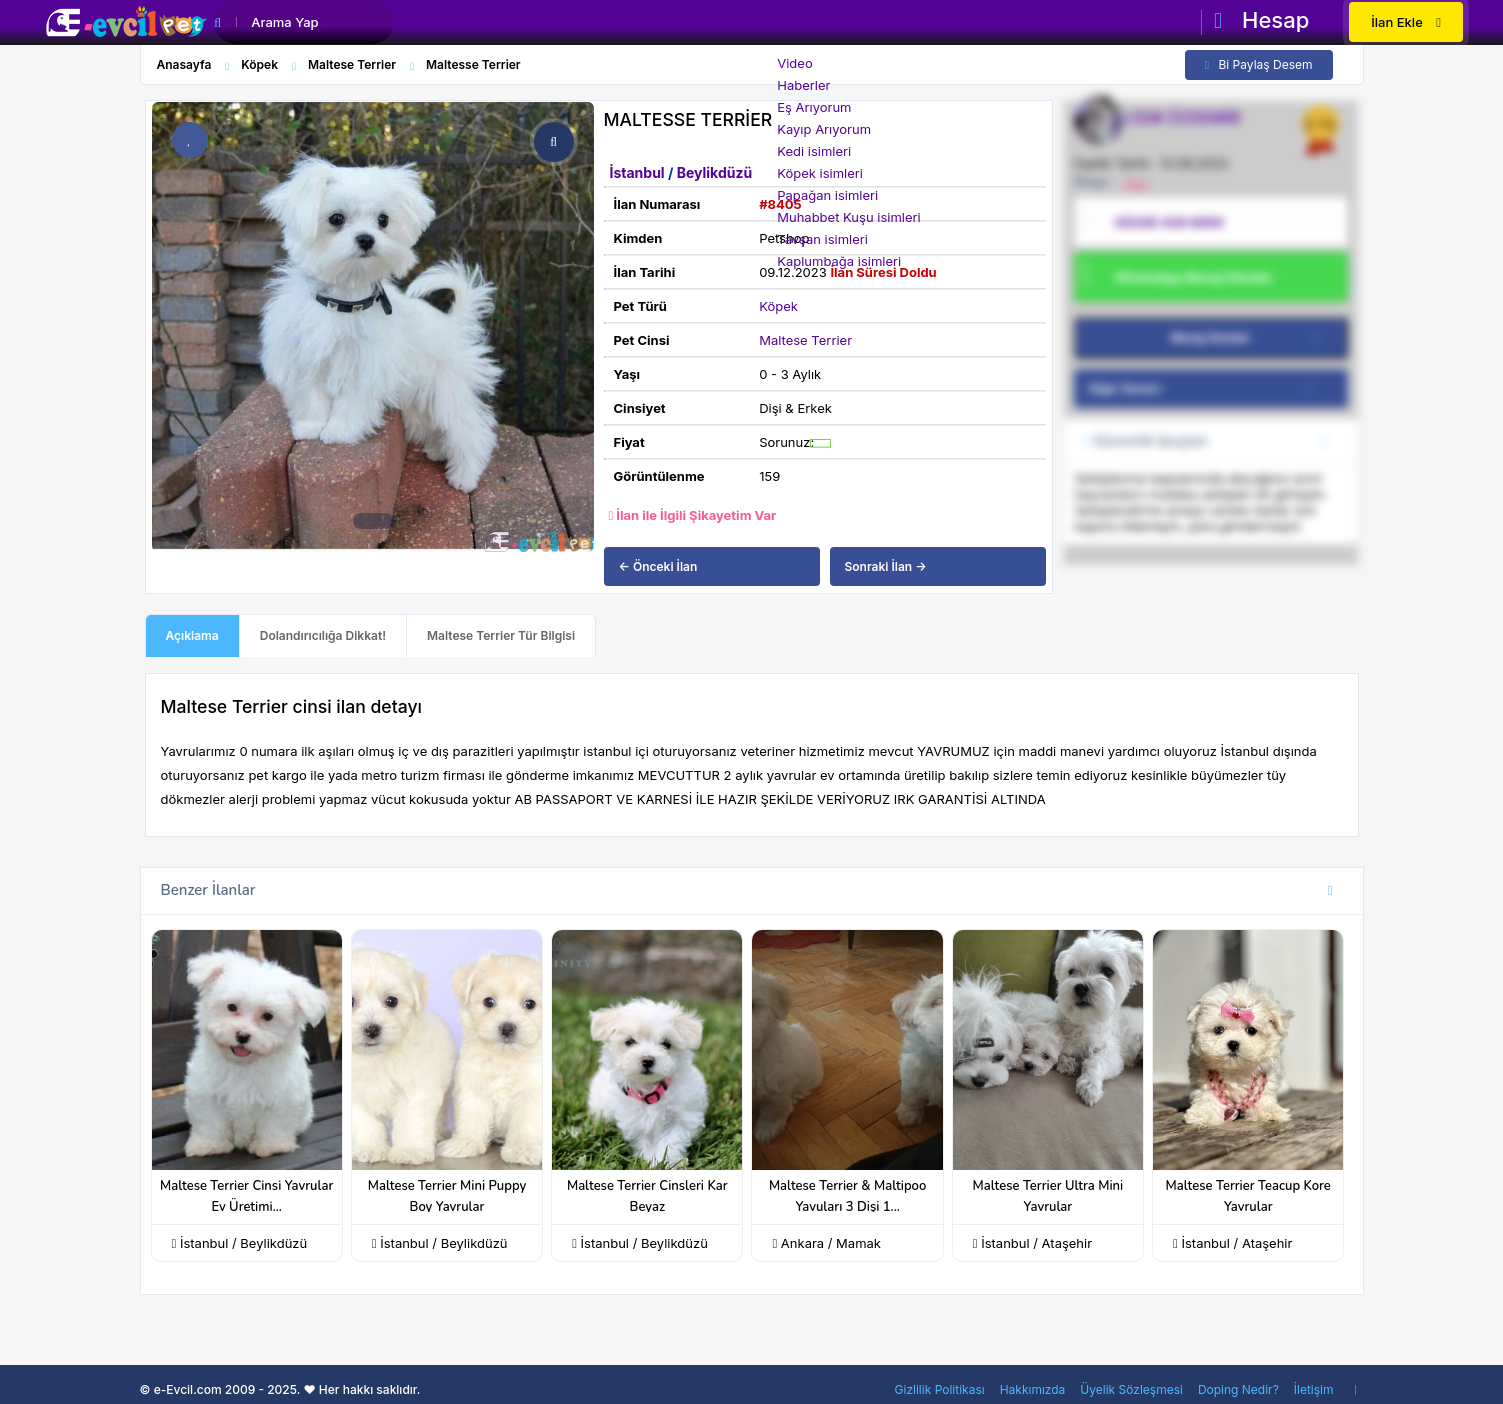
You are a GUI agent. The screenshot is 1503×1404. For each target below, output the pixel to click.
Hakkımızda (1033, 1389)
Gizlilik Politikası (940, 1389)
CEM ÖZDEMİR (1184, 118)
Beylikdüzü (714, 172)
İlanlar (526, 24)
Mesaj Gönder (1248, 338)
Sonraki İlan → (886, 566)
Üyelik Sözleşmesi (1131, 1389)
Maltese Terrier (805, 340)
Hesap (1261, 20)
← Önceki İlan (658, 566)
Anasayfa (455, 24)
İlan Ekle (1406, 22)
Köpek (778, 306)
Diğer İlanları (1208, 389)
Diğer (945, 24)
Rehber (869, 24)
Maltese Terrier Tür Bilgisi (501, 635)
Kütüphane (709, 24)
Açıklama (192, 635)
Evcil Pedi (795, 24)
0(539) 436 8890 (1169, 222)
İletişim (1314, 1389)
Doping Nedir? (1238, 1389)
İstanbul (639, 172)
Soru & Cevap (610, 24)
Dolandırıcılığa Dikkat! (323, 635)
